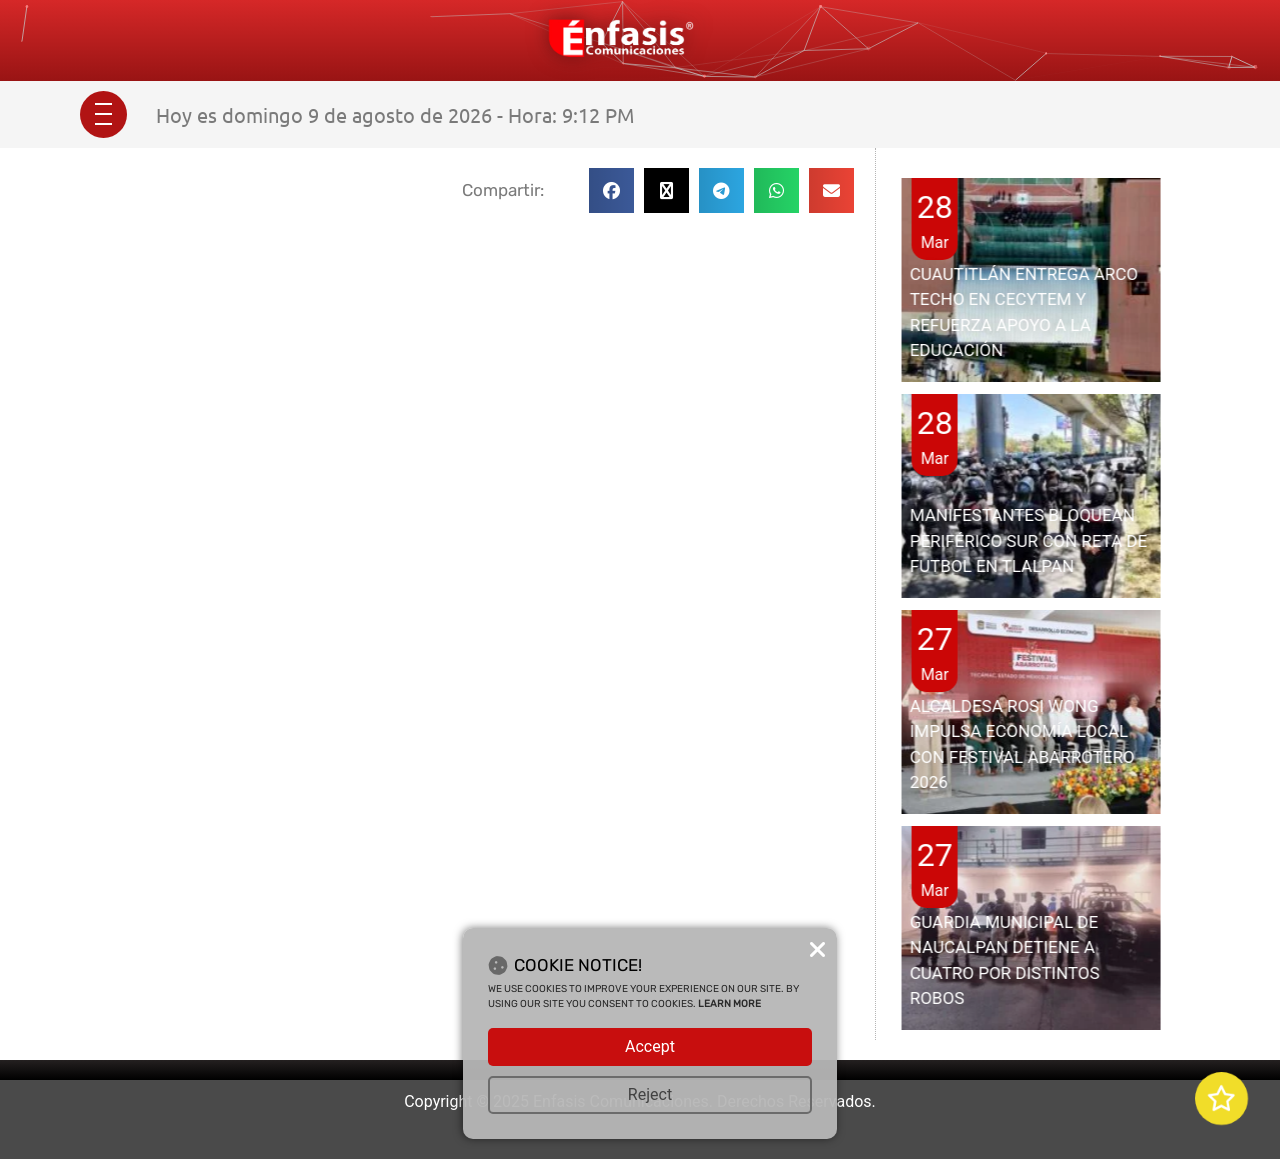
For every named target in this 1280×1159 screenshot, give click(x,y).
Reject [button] (650, 1094)
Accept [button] (650, 1046)
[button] (611, 190)
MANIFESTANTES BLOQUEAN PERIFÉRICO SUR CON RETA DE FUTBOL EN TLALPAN (1028, 540)
